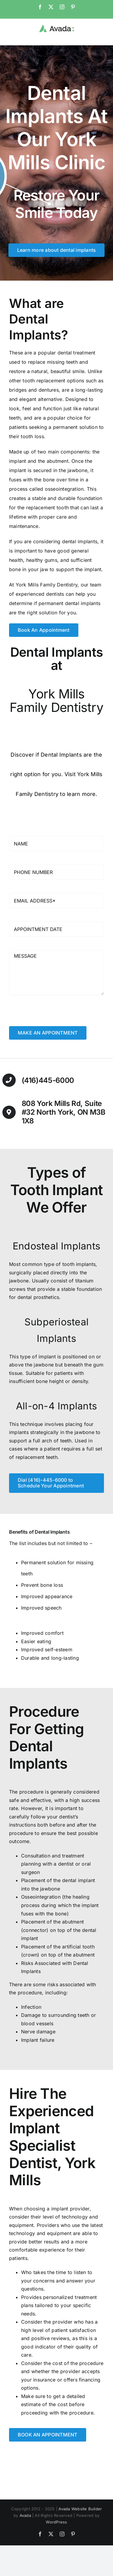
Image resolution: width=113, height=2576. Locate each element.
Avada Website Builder (80, 2508)
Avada (25, 2515)
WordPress (56, 2522)
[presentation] (55, 1014)
